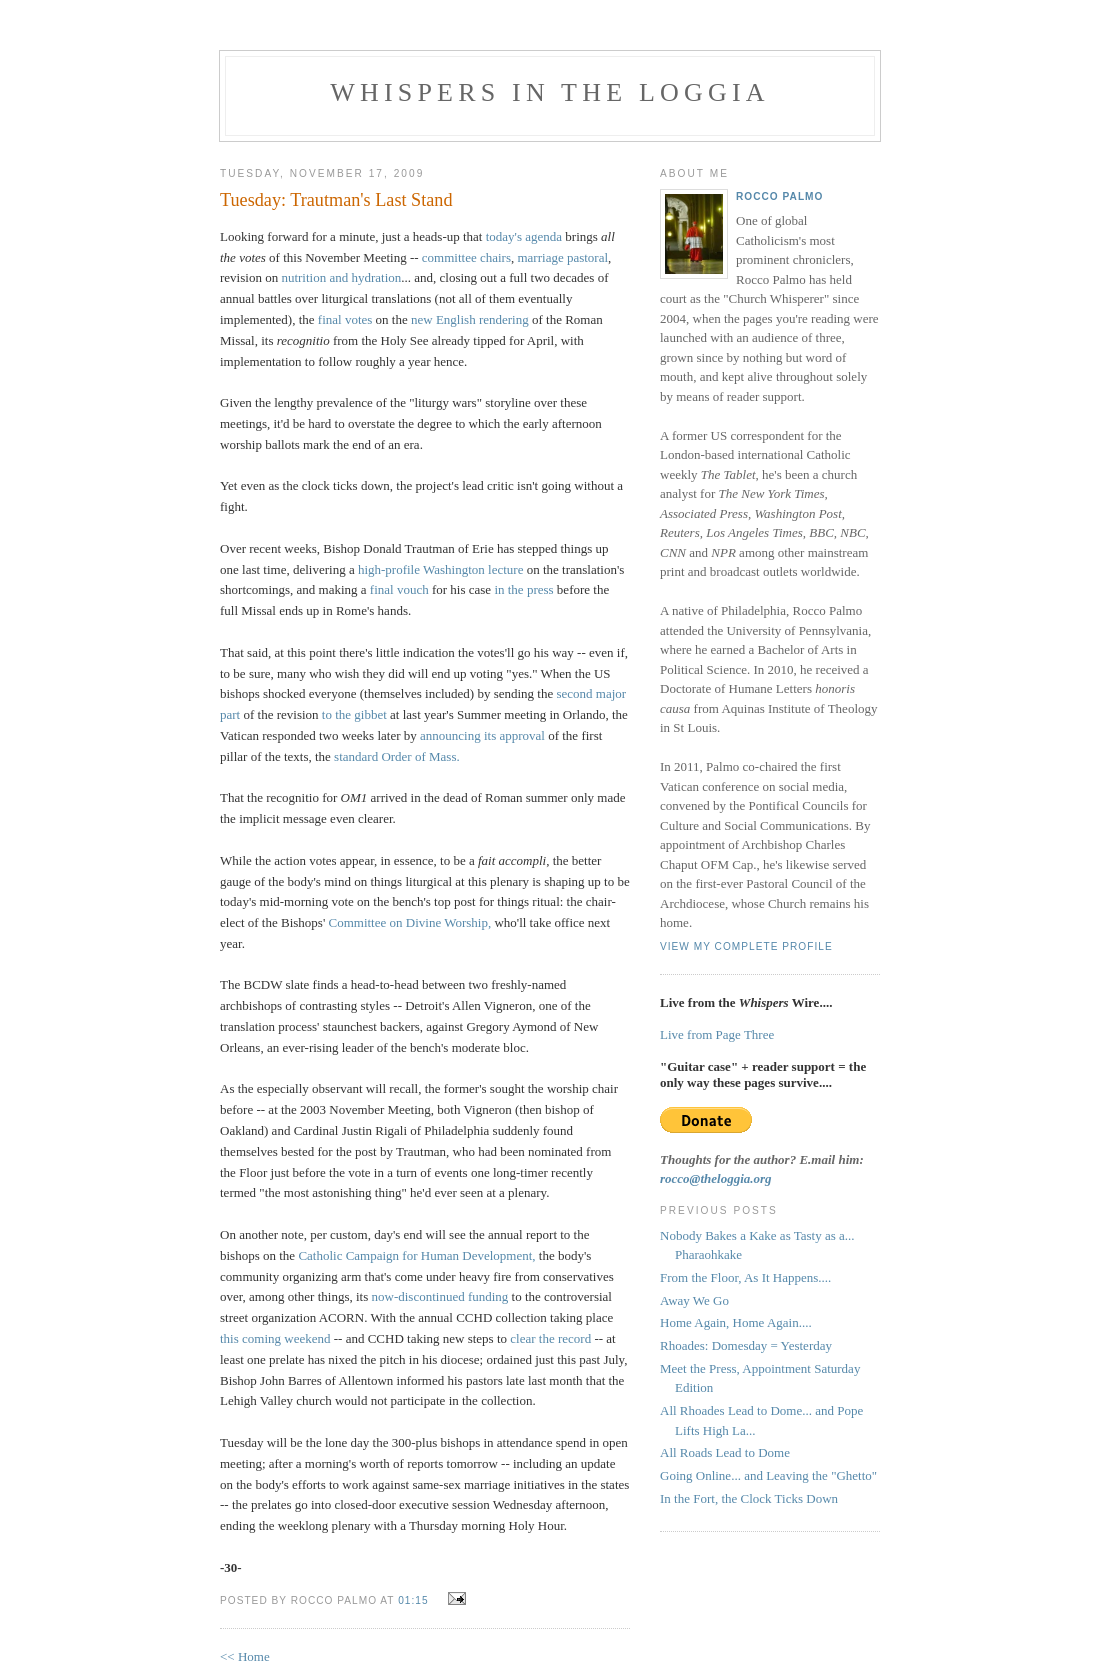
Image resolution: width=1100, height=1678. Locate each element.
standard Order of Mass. (397, 756)
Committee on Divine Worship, (410, 922)
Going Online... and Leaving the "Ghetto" (768, 1475)
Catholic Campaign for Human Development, (416, 1255)
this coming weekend (275, 1338)
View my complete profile (746, 946)
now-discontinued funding (440, 1296)
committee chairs (466, 257)
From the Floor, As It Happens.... (745, 1277)
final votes (345, 319)
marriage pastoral (562, 257)
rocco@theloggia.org (716, 1178)
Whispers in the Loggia (550, 92)
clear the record (550, 1338)
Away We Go (694, 1300)
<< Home (245, 1656)
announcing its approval (482, 735)
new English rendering (470, 319)
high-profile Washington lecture (441, 569)
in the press (523, 589)
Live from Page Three (717, 1034)
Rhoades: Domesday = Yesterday (746, 1345)
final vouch (399, 589)
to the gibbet (354, 714)
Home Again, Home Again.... (736, 1322)
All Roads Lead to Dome (725, 1452)
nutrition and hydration (341, 277)
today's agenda (524, 236)
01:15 (413, 1600)
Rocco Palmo (779, 196)
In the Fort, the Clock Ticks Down (749, 1498)
